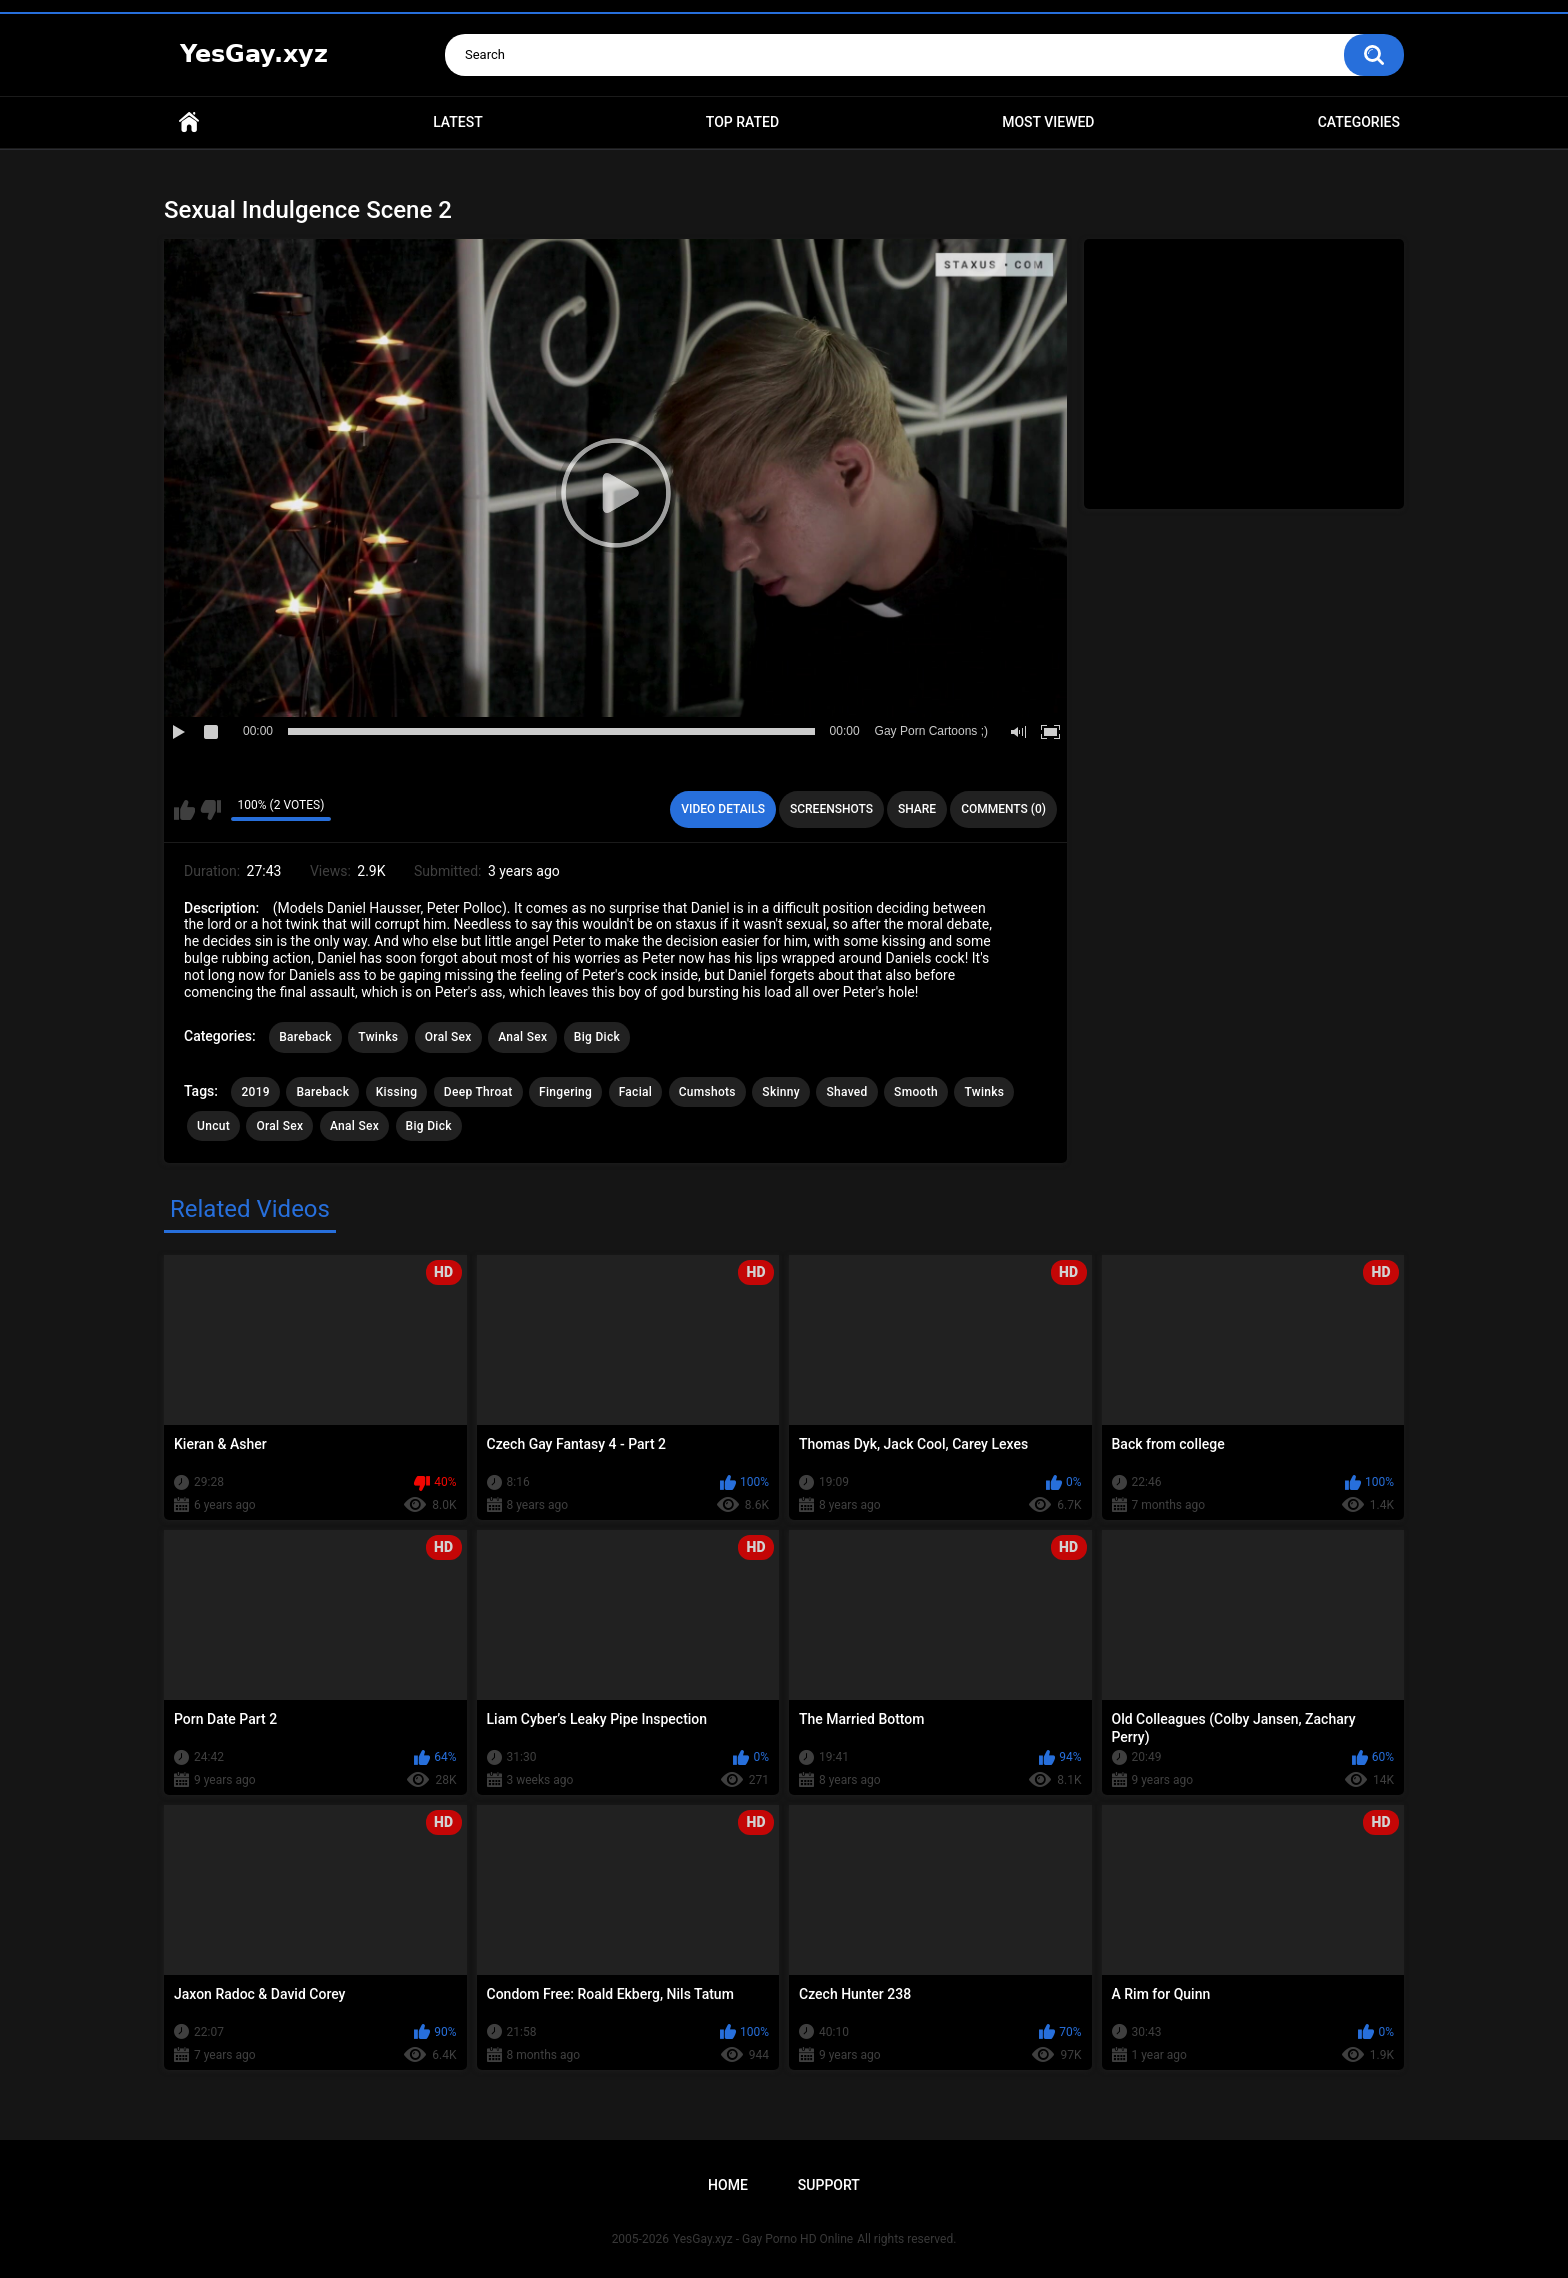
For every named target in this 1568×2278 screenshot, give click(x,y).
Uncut (213, 1126)
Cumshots (707, 1092)
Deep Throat (478, 1092)
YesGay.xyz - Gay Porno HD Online (763, 2239)
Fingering (565, 1092)
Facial (636, 1092)
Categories (1359, 122)
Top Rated (742, 122)
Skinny (781, 1092)
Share (917, 809)
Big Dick (597, 1037)
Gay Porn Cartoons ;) (931, 731)
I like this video (184, 810)
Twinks (378, 1037)
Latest (458, 122)
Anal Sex (522, 1037)
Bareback (305, 1037)
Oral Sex (448, 1037)
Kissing (397, 1092)
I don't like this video (210, 810)
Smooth (916, 1092)
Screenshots (831, 809)
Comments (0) (1003, 809)
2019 (255, 1092)
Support (829, 2185)
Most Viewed (1048, 122)
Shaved (846, 1092)
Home (189, 122)
